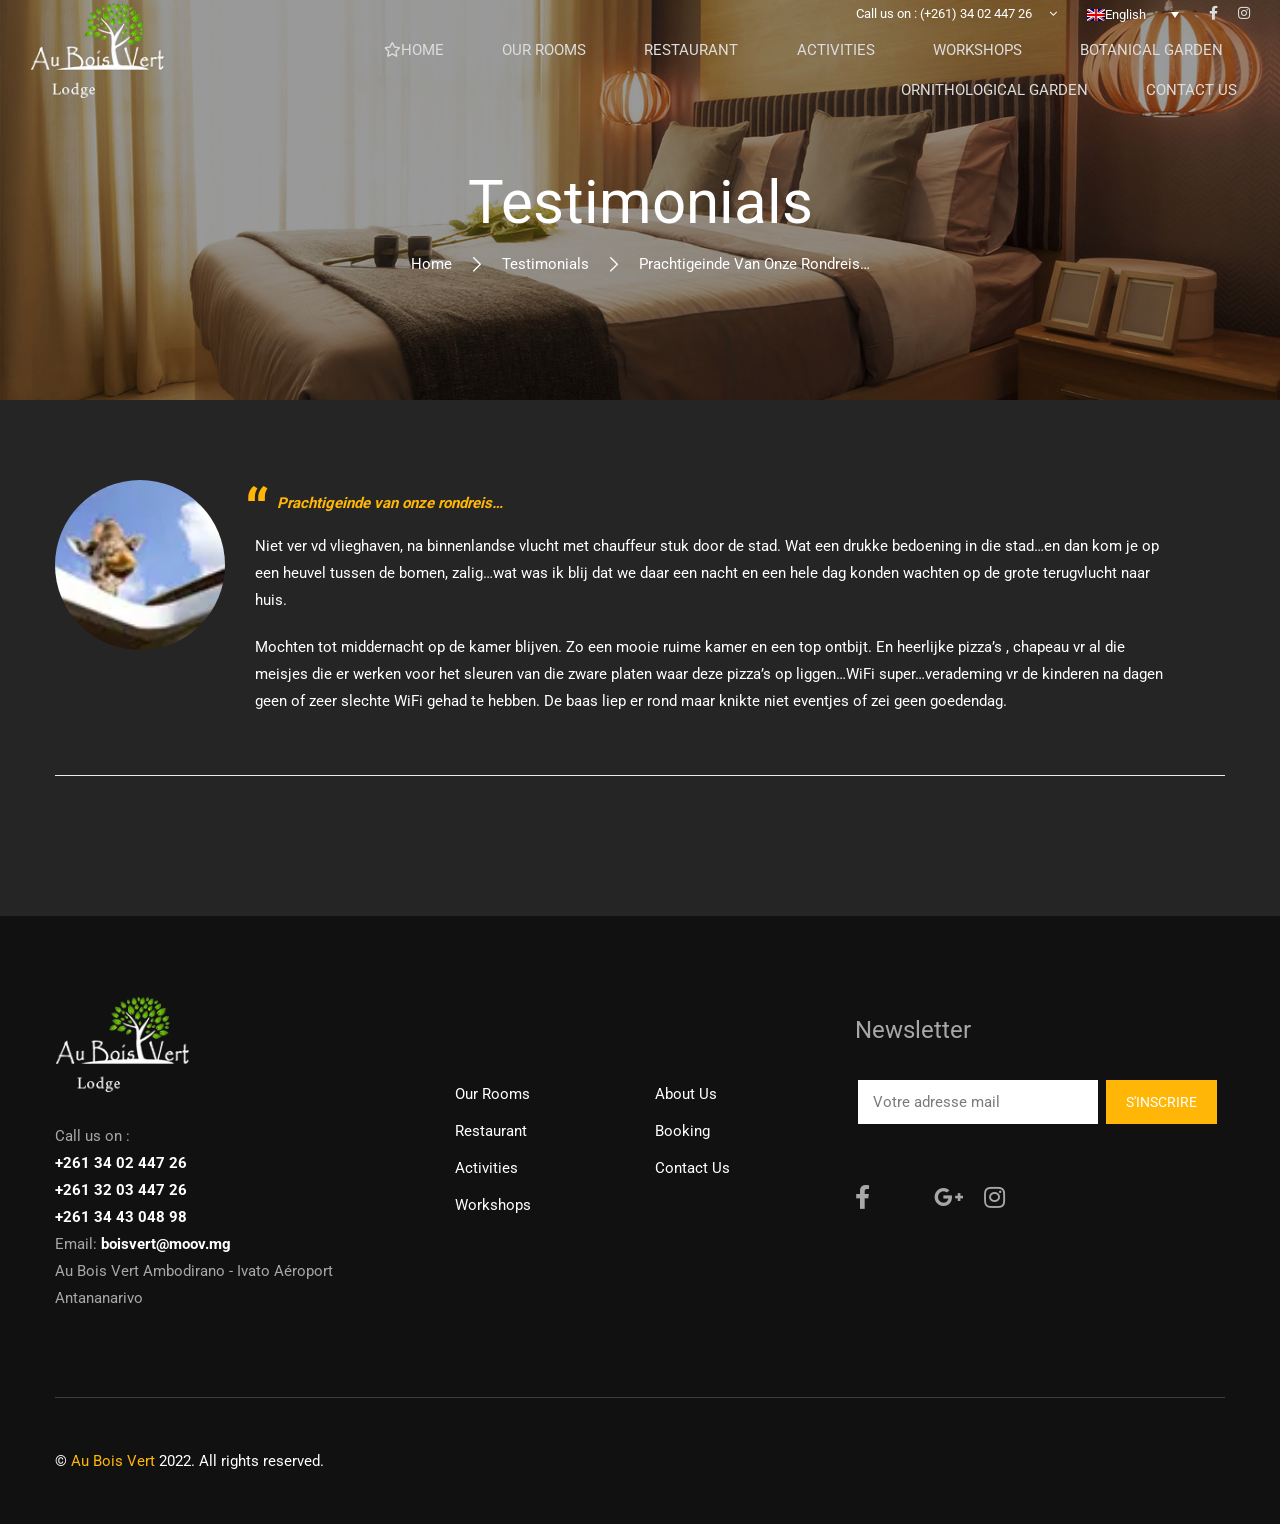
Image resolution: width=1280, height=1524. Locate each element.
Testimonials (545, 264)
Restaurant (491, 1131)
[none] (1133, 45)
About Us (686, 1094)
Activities (486, 1168)
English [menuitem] (1125, 45)
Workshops (493, 1205)
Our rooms (492, 1094)
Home (431, 264)
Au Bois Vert (113, 1461)
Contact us (692, 1168)
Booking (682, 1131)
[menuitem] (1133, 45)
